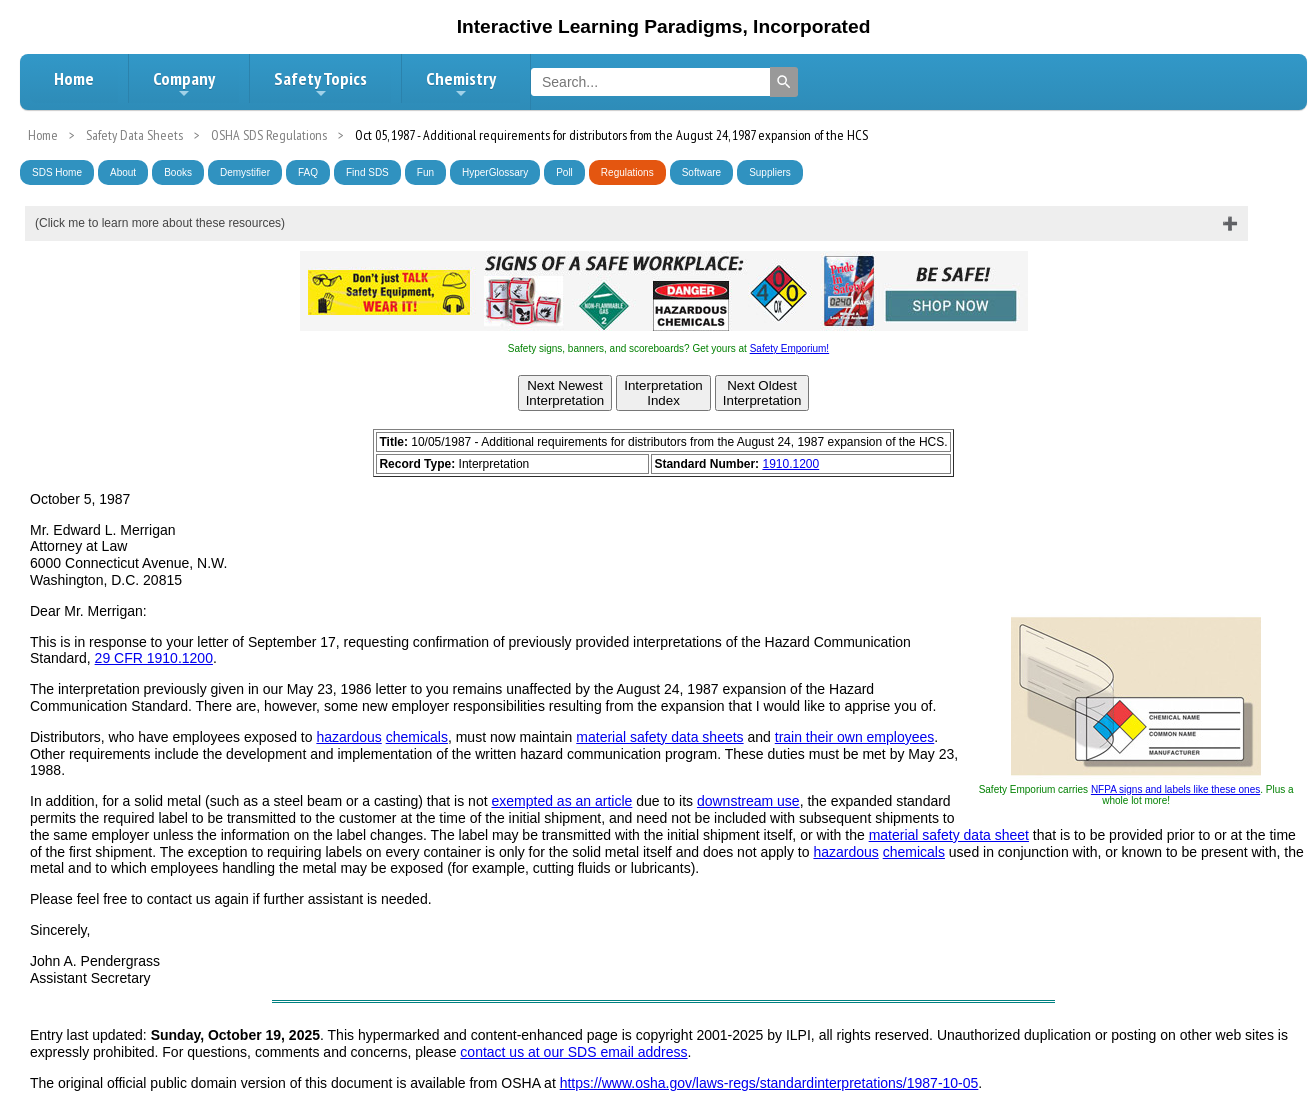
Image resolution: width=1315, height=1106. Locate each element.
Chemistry (461, 84)
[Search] (784, 82)
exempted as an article (561, 801)
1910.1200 (790, 464)
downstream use (748, 801)
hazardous (348, 737)
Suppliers (770, 172)
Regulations (627, 172)
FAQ (308, 172)
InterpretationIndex (663, 393)
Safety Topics (320, 84)
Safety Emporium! (789, 348)
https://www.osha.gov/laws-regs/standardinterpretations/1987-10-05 (769, 1083)
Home (74, 78)
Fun (425, 172)
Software (701, 172)
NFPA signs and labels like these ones (1175, 789)
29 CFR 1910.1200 (154, 658)
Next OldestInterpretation (762, 393)
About (123, 172)
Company (184, 84)
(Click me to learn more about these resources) (160, 223)
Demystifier (245, 172)
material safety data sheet (949, 835)
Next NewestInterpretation (565, 393)
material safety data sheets (659, 737)
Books (178, 172)
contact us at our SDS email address (573, 1052)
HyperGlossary (495, 172)
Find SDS (367, 172)
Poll (564, 172)
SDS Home (57, 172)
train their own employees (855, 737)
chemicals (417, 737)
